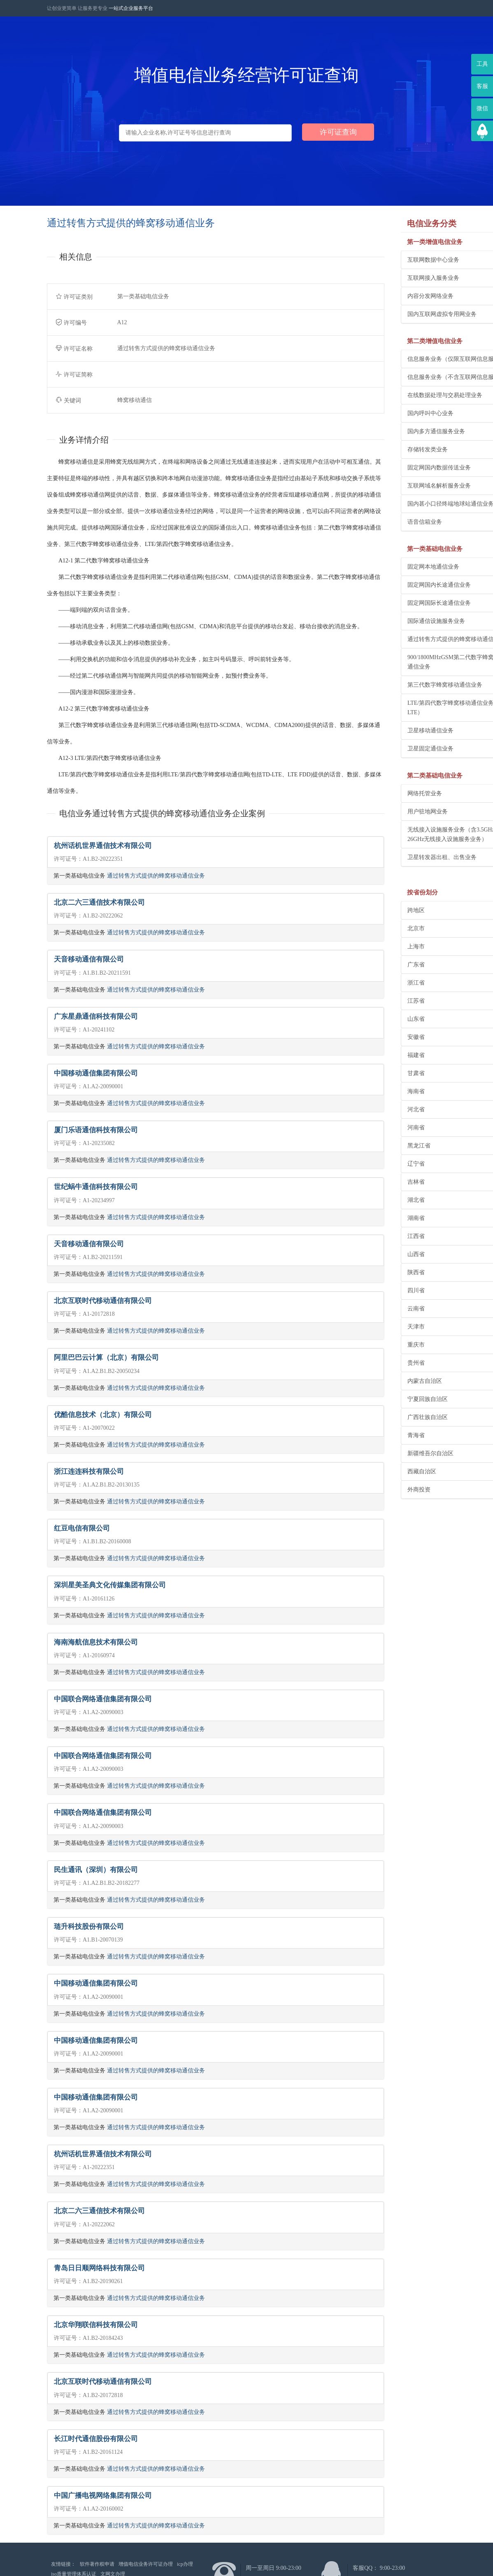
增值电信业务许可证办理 (146, 2564)
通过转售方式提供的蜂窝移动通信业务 (156, 876)
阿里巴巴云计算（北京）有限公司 (106, 1357)
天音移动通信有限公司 (89, 959)
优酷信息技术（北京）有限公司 (103, 1415)
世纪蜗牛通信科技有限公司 (96, 1187)
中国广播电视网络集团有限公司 (103, 2495)
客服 (482, 86)
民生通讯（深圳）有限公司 (96, 1870)
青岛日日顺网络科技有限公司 (99, 2268)
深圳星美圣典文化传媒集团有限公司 (110, 1585)
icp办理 (185, 2564)
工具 (482, 64)
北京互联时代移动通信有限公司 (103, 1301)
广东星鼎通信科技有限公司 (96, 1016)
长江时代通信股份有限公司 (96, 2439)
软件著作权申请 (97, 2564)
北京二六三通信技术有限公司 (99, 902)
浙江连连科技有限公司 (89, 1471)
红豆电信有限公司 (82, 1528)
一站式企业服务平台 (131, 8)
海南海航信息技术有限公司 (96, 1642)
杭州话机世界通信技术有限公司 (103, 846)
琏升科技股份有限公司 (89, 1926)
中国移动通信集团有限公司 (96, 1073)
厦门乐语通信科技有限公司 (96, 1130)
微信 (482, 108)
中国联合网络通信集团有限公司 (103, 1699)
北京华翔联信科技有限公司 (96, 2325)
